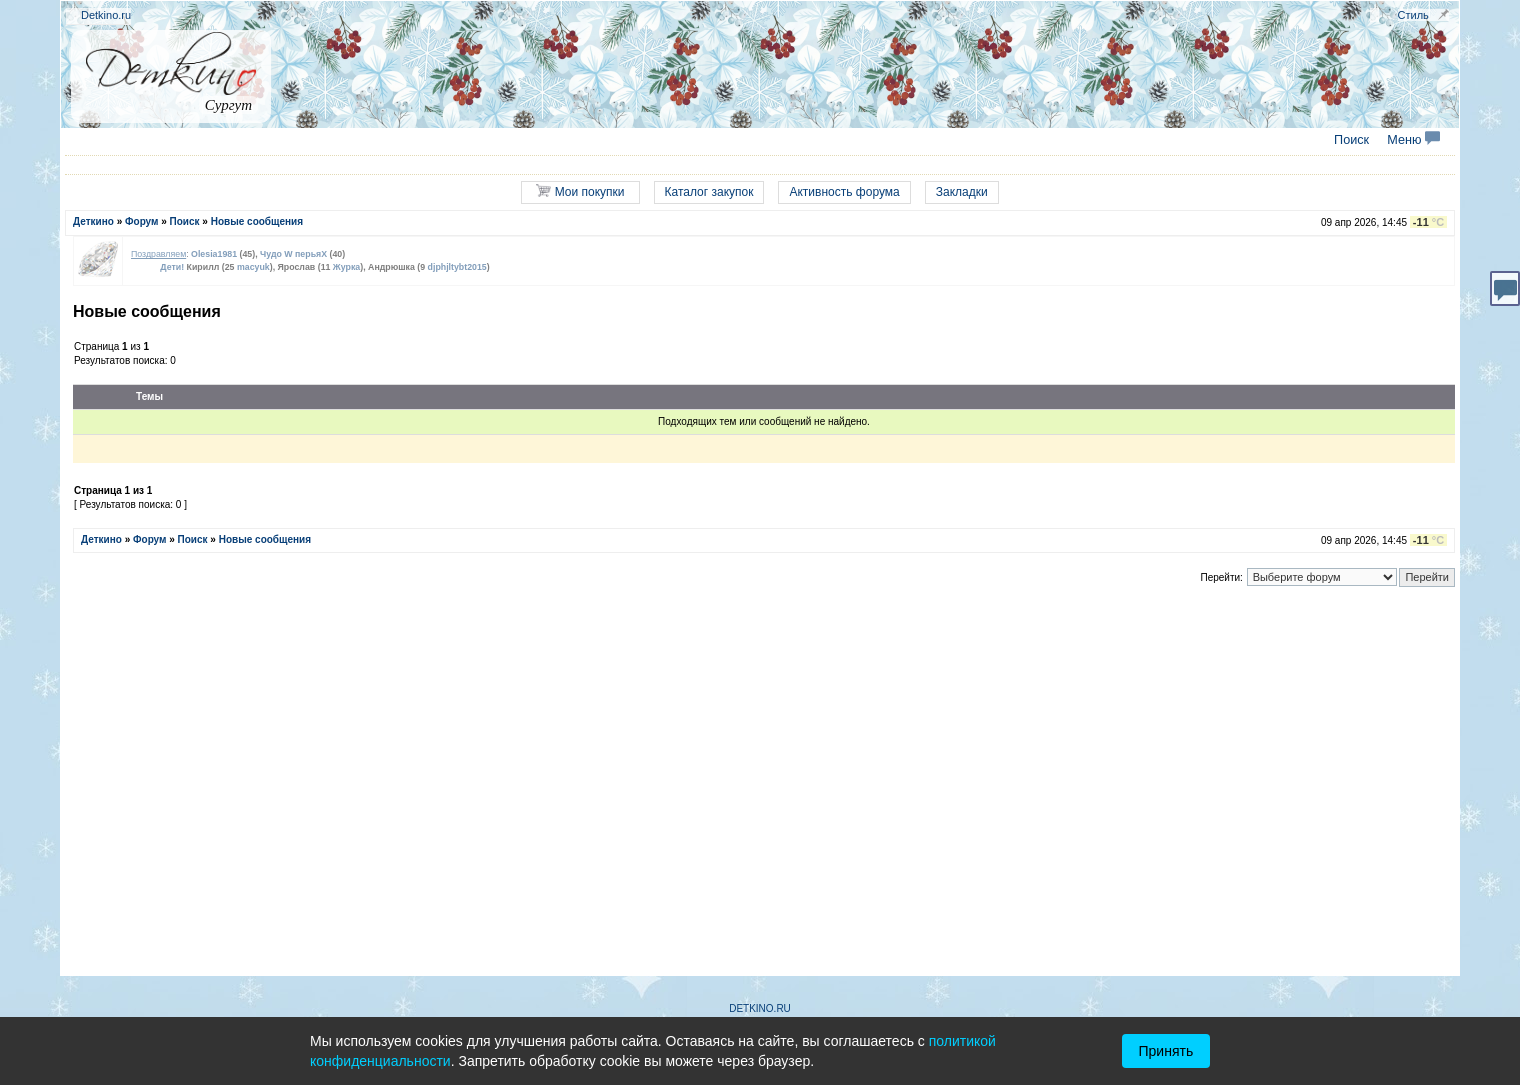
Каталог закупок (709, 192)
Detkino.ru (106, 15)
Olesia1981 (214, 254)
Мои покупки (580, 191)
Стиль (1413, 15)
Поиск (1351, 140)
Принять (1166, 1051)
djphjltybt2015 (457, 267)
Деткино (93, 221)
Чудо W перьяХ (293, 254)
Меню (1413, 140)
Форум (141, 221)
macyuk (253, 267)
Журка (346, 267)
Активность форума (844, 192)
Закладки (962, 192)
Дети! (172, 267)
